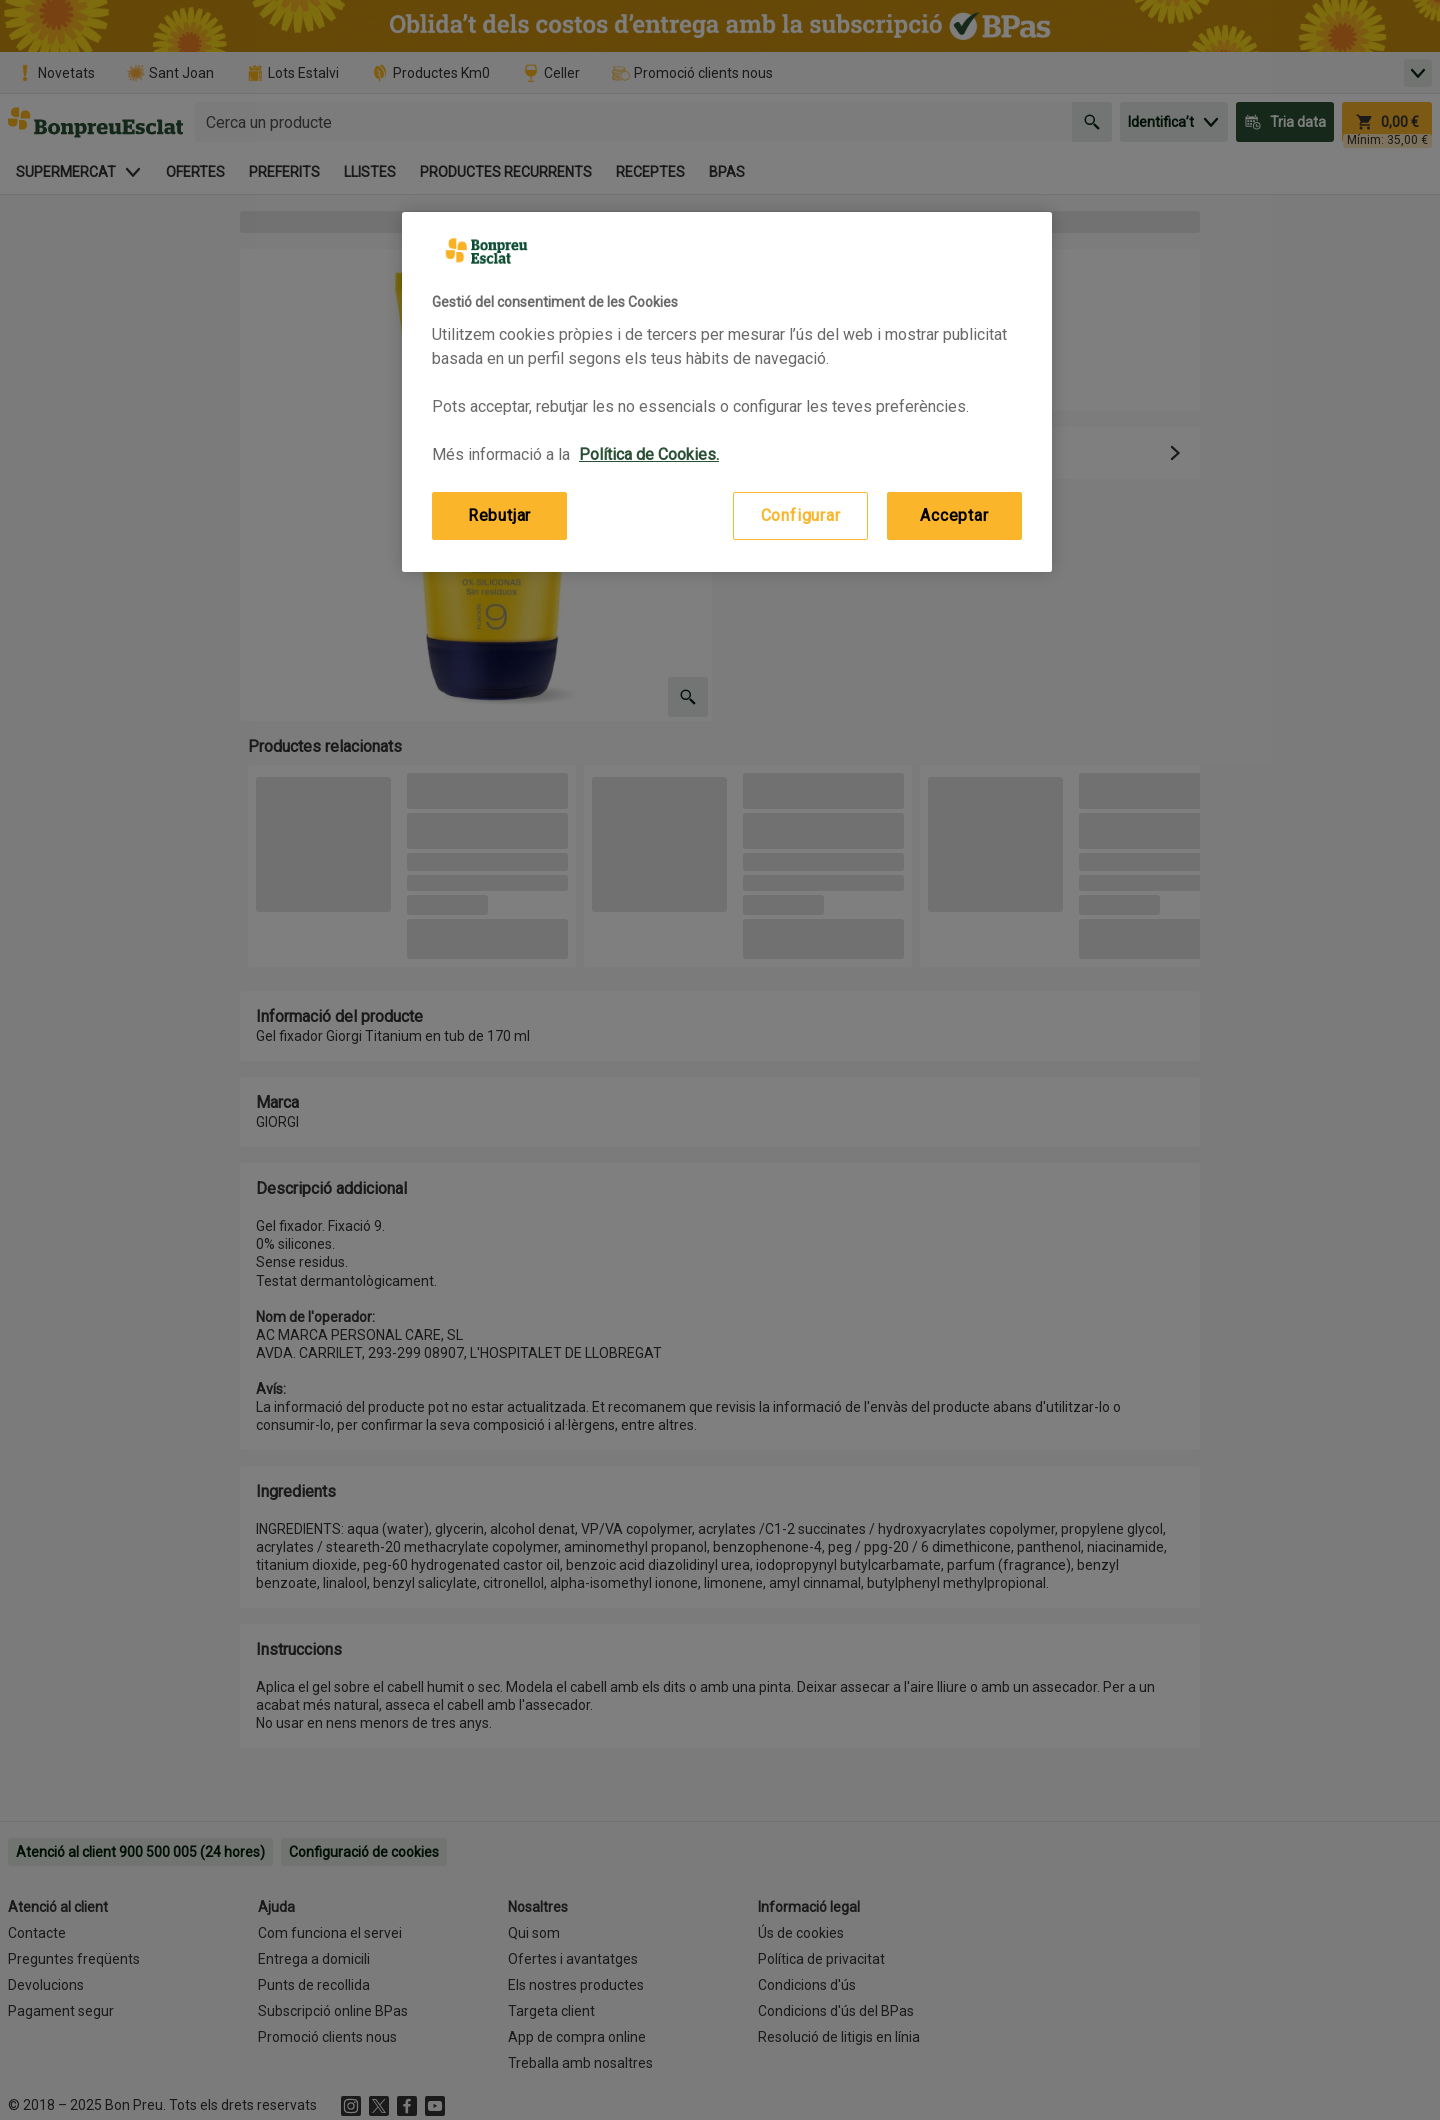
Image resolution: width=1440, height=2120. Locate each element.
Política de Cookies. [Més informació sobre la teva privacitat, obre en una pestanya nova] (649, 454)
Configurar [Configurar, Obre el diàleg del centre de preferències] (801, 515)
